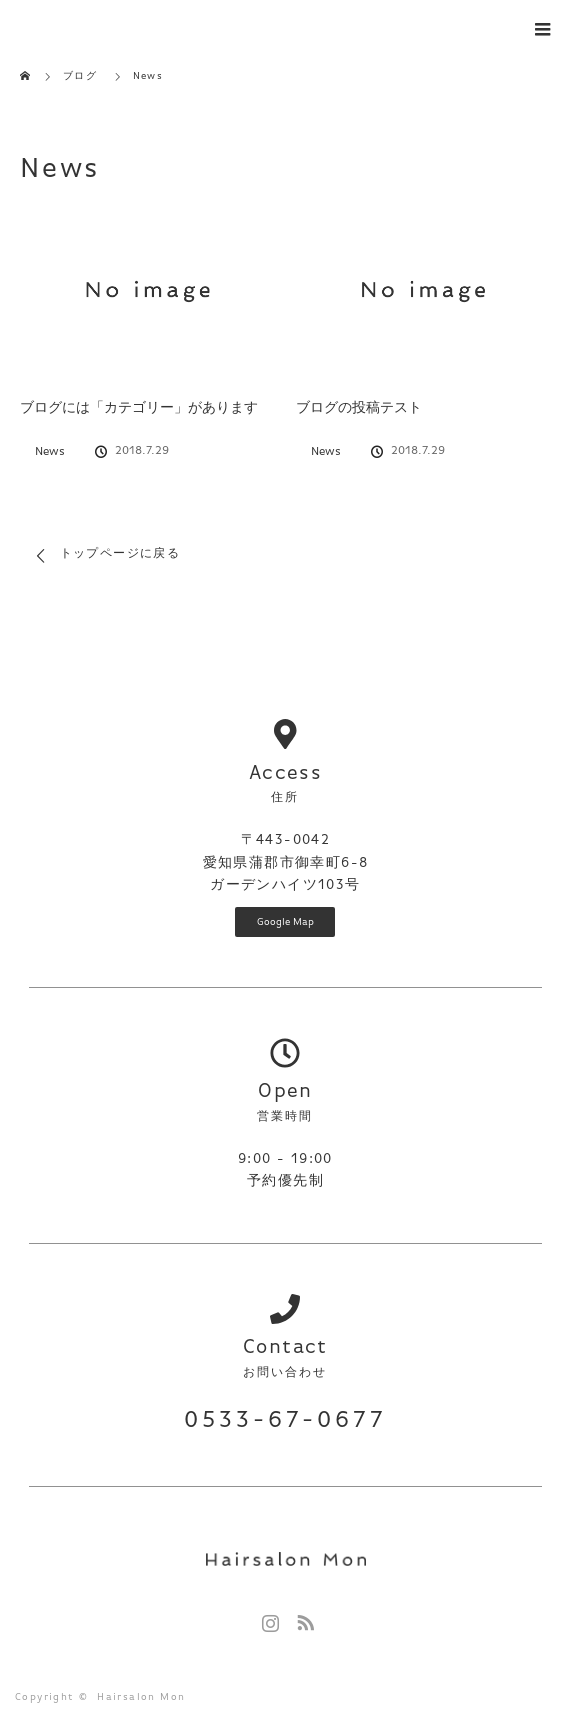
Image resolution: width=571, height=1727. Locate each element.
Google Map (285, 922)
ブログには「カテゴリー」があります (139, 408)
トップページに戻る (120, 554)
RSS (303, 1619)
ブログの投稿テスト (359, 408)
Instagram (268, 1619)
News (50, 452)
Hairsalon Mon (141, 1697)
